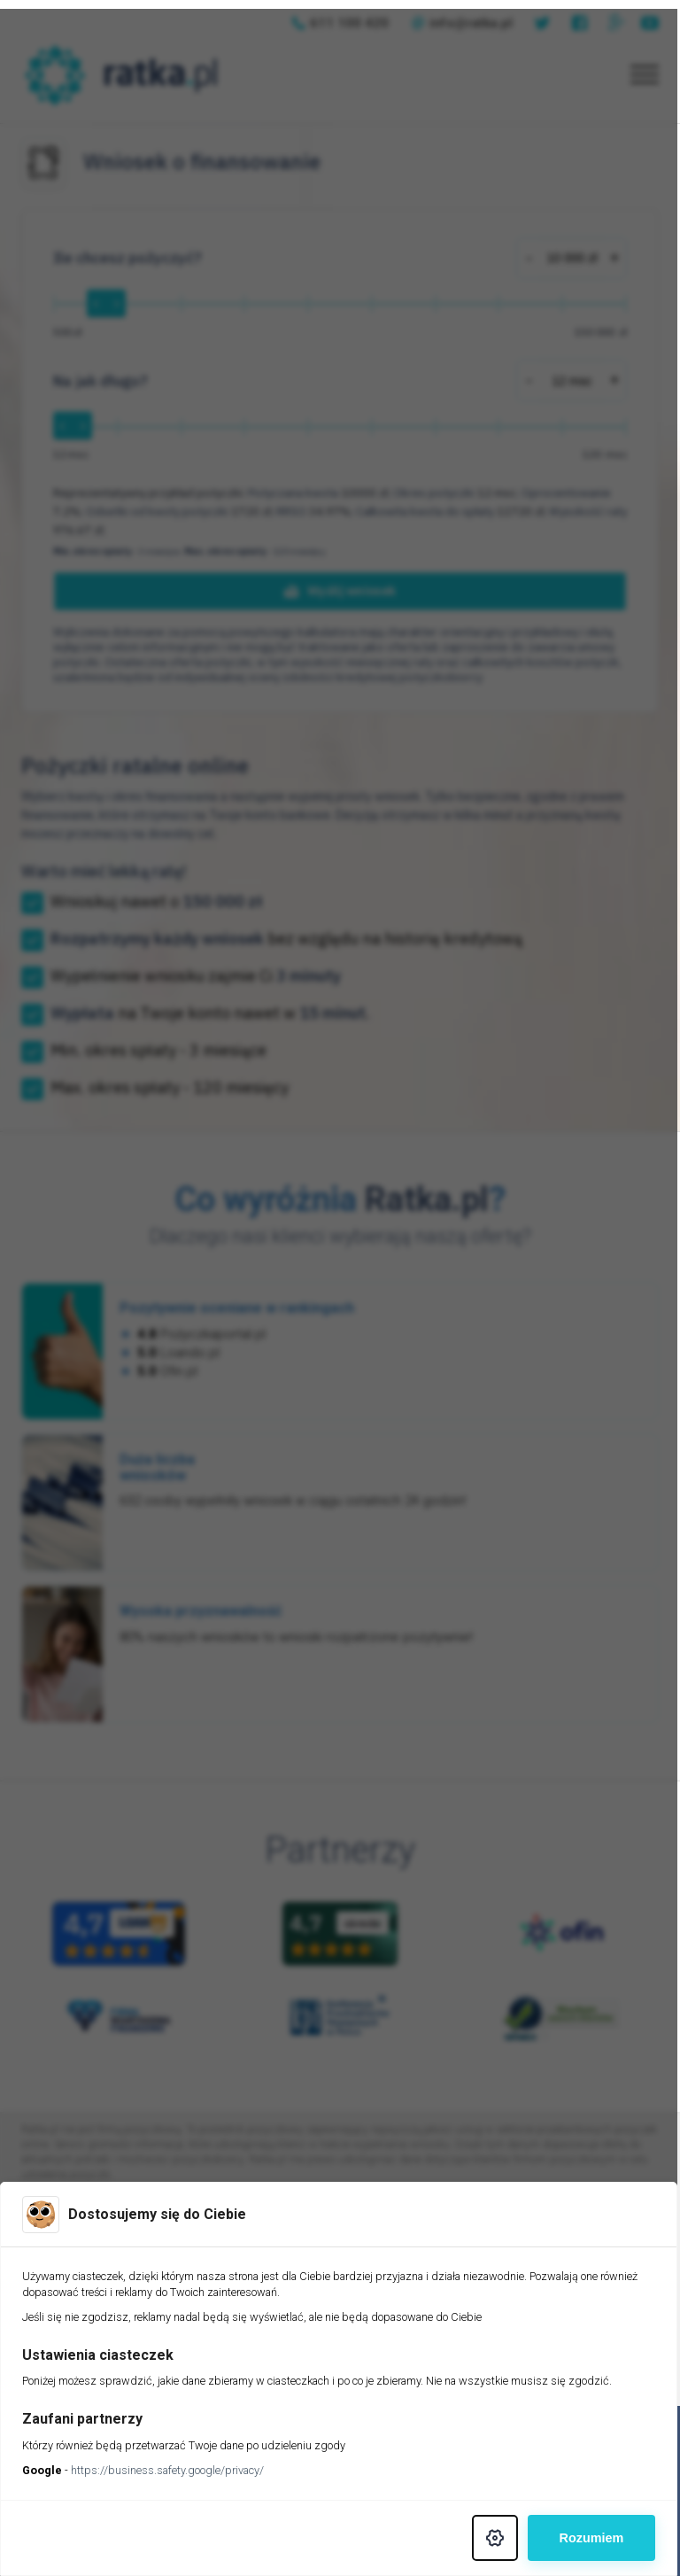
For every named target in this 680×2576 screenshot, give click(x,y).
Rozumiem (593, 2538)
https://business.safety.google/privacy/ (167, 2470)
